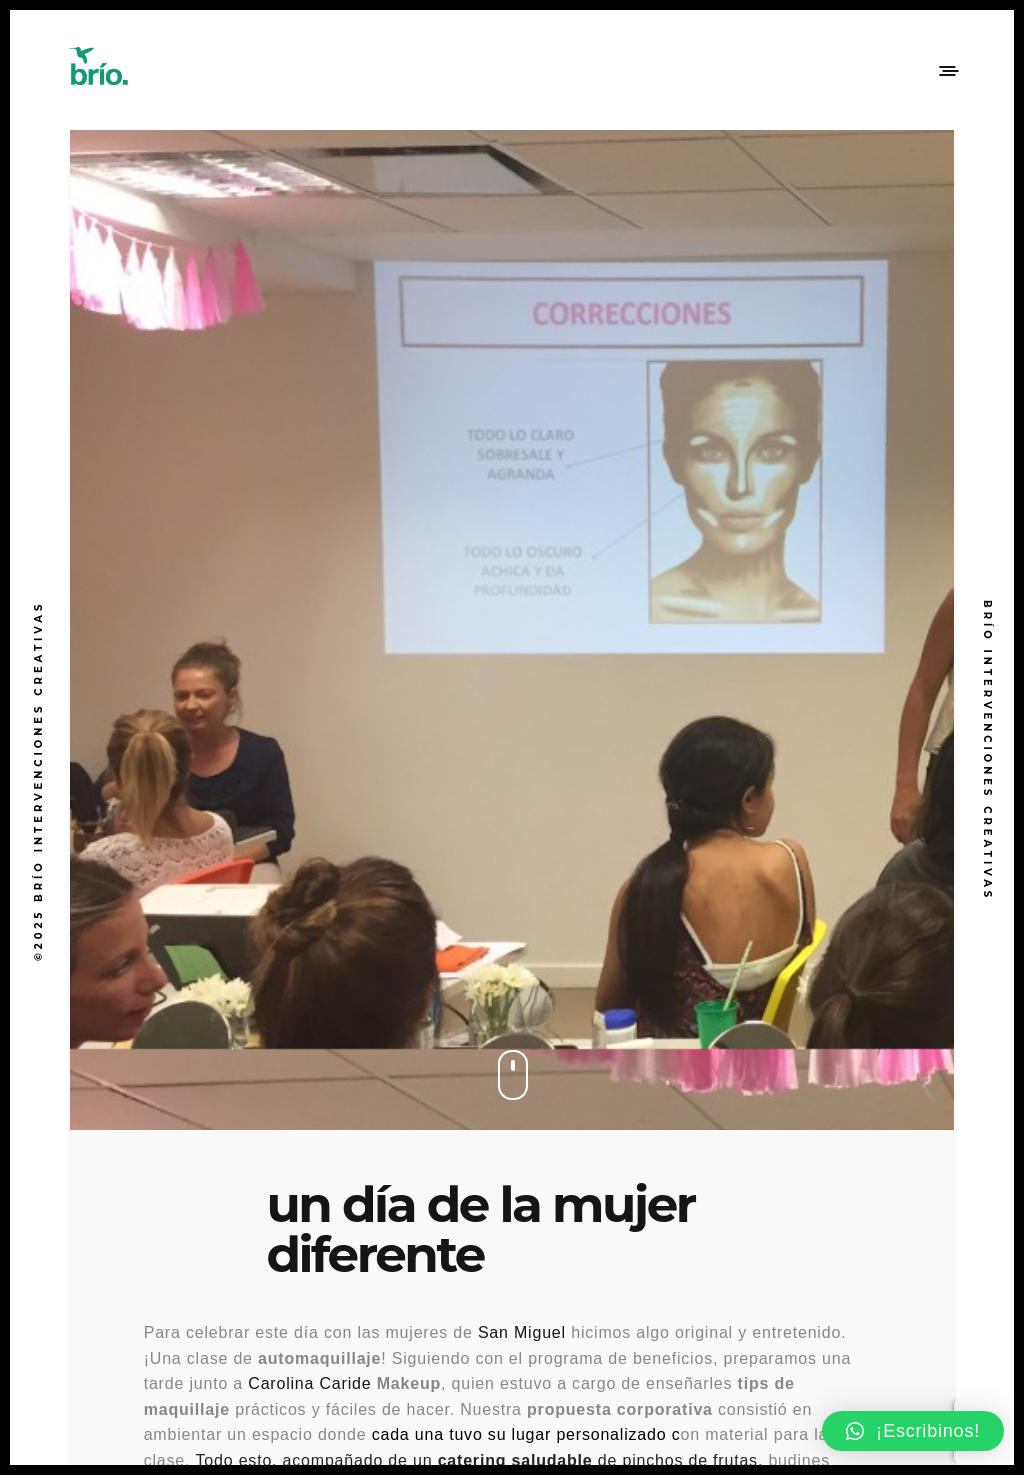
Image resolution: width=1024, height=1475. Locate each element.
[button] (913, 1431)
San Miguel (522, 1332)
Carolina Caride (309, 1383)
